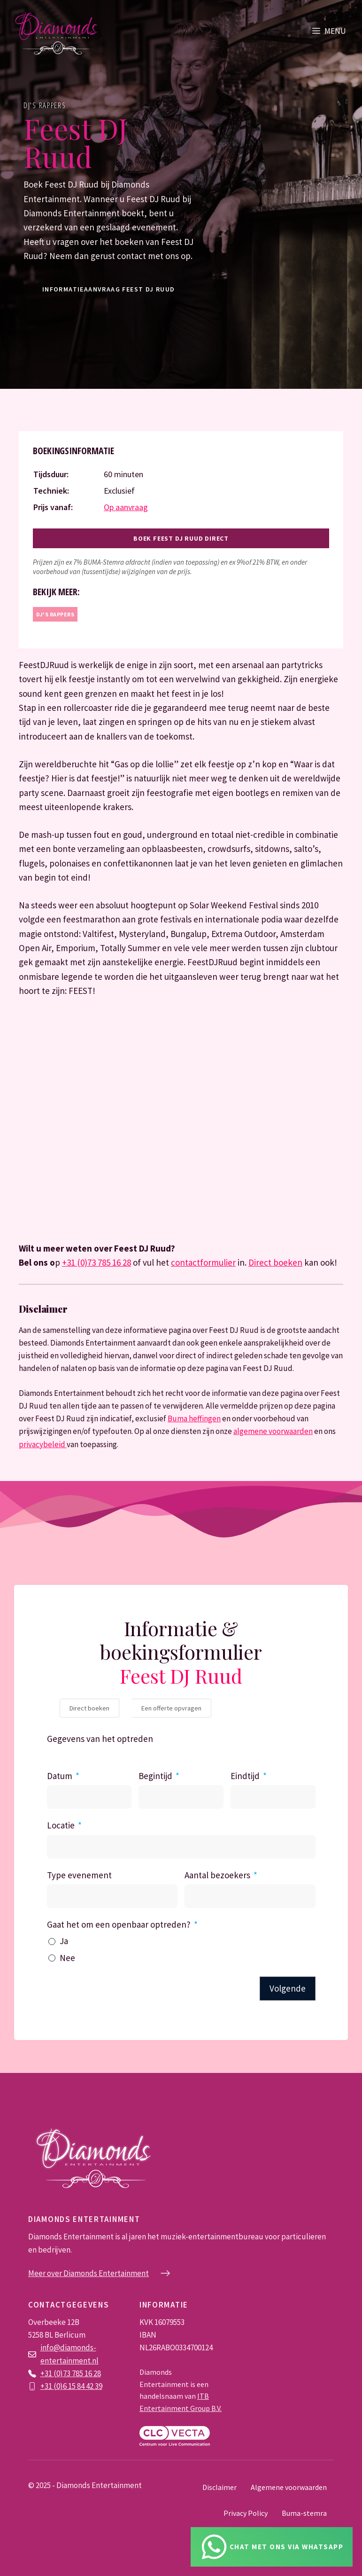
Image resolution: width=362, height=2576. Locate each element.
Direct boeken (275, 1262)
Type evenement (79, 1875)
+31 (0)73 (56, 2373)
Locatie (61, 1825)
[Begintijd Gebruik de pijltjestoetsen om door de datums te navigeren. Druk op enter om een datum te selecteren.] (181, 1797)
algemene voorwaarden (273, 1431)
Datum (59, 1775)
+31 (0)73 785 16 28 (96, 1262)
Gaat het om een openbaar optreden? (119, 1924)
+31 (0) (51, 2386)
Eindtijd (245, 1775)
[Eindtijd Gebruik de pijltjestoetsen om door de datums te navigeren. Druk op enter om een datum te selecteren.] (273, 1797)
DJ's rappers (44, 105)
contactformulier (203, 1262)
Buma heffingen (194, 1418)
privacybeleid (43, 1444)
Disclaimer (219, 2487)
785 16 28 (86, 2373)
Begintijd (155, 1775)
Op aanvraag (126, 507)
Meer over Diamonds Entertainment (88, 2273)
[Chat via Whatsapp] (272, 2547)
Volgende (288, 1988)
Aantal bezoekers (217, 1875)
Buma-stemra (304, 2513)
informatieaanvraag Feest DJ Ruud (108, 289)
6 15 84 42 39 (82, 2386)
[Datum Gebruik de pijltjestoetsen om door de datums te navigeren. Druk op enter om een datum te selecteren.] (89, 1797)
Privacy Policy (245, 2513)
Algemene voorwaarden (289, 2487)
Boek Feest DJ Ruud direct (181, 538)
